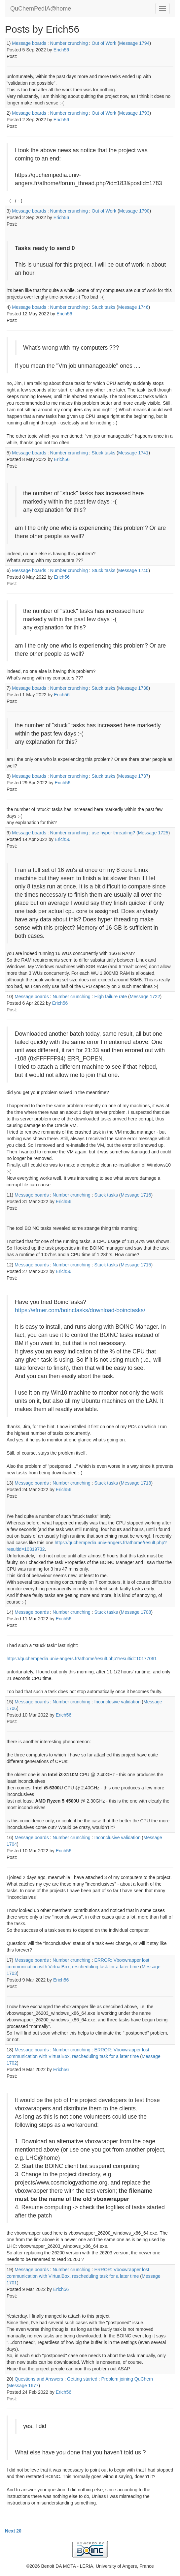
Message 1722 (145, 996)
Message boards (29, 43)
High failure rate (110, 996)
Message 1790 (134, 211)
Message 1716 (136, 1195)
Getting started (82, 2379)
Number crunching (69, 43)
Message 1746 (133, 307)
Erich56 (61, 49)
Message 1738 (133, 688)
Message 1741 (133, 452)
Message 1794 (134, 43)
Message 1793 (134, 113)
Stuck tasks (104, 307)
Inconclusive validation (117, 1701)
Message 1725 (153, 832)
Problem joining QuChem (127, 2379)
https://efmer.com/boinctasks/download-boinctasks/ (80, 1310)
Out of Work (104, 43)
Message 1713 (136, 1483)
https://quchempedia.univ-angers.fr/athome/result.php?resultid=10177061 (82, 1658)
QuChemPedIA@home (40, 8)
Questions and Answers (39, 2379)
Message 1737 (133, 776)
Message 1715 (136, 1264)
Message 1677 (23, 2385)
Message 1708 (136, 1612)
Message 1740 (133, 570)
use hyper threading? (113, 832)
